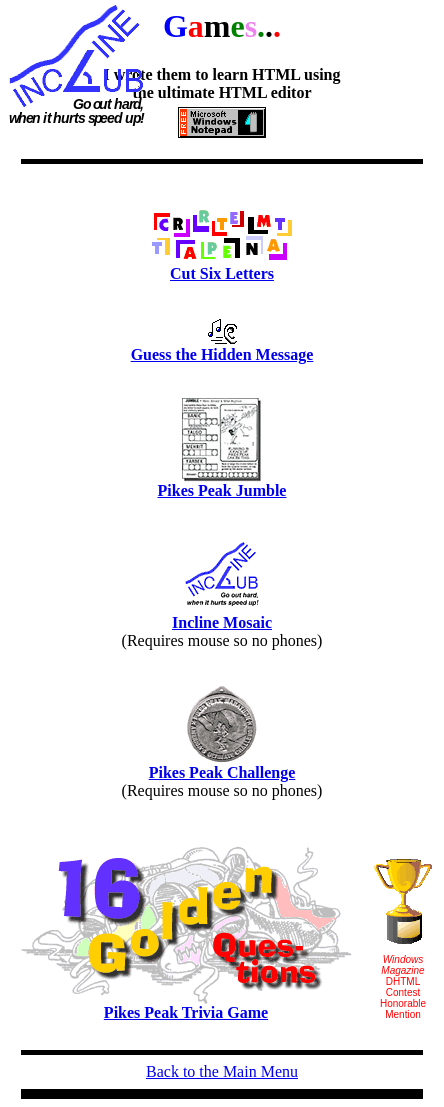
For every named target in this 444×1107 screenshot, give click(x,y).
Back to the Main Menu (222, 1071)
